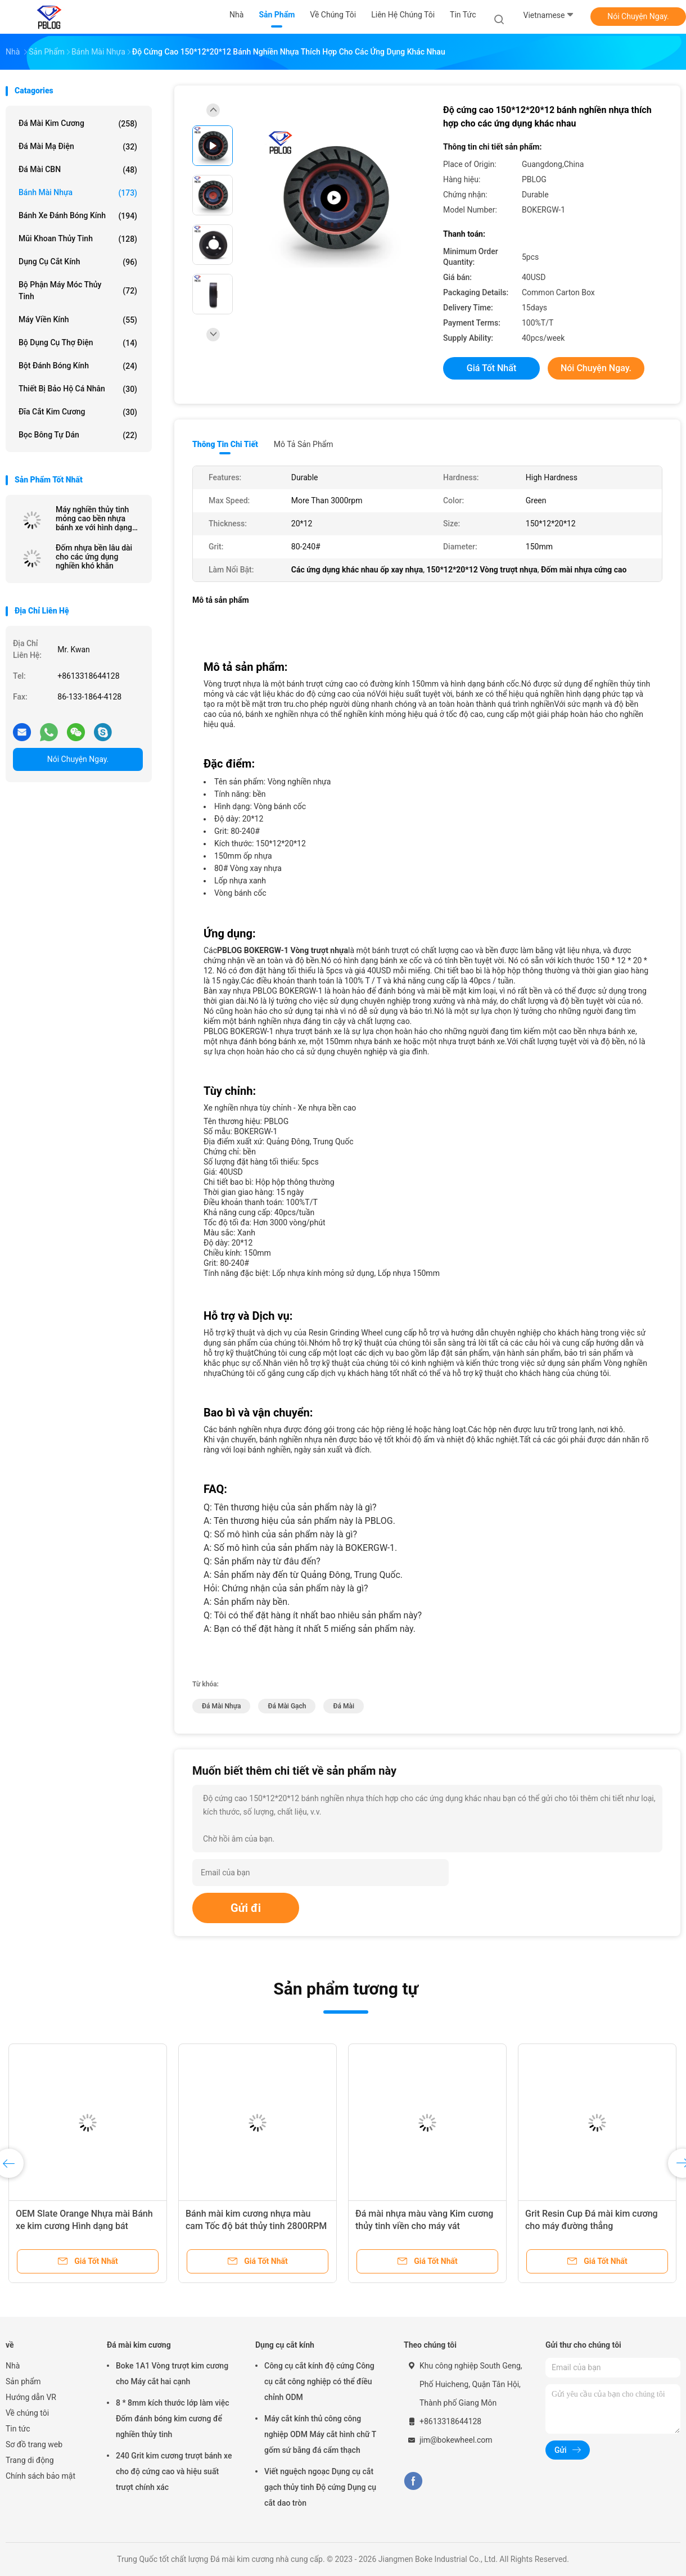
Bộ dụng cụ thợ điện (78, 343)
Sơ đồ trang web (34, 2444)
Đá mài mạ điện (78, 146)
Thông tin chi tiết (225, 444)
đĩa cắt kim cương (78, 412)
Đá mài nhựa (221, 1706)
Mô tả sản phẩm (303, 444)
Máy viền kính (78, 320)
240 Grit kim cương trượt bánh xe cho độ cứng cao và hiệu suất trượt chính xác (174, 2471)
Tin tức (18, 2428)
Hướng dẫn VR (31, 2397)
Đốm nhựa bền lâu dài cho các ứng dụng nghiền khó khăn (94, 556)
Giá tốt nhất (491, 368)
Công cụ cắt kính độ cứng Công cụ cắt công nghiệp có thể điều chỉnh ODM (319, 2381)
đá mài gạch (287, 1706)
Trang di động (30, 2460)
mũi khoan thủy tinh (78, 239)
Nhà (13, 2365)
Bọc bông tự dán (78, 435)
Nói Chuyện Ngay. (638, 16)
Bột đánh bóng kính (78, 366)
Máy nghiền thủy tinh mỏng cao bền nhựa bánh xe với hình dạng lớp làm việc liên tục (94, 518)
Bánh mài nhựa (78, 192)
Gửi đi (246, 1908)
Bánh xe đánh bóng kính (78, 216)
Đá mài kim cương (78, 123)
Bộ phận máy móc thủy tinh (78, 290)
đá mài (343, 1706)
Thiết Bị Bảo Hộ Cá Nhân (78, 389)
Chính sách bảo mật (40, 2475)
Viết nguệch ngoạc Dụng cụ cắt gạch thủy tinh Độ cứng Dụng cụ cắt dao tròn (320, 2487)
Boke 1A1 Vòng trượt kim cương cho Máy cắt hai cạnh (172, 2373)
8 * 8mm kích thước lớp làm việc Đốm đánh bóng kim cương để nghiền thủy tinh (172, 2418)
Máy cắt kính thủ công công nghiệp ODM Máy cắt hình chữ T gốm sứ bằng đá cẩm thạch (320, 2434)
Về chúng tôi (27, 2412)
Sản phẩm (23, 2381)
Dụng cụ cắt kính (78, 262)
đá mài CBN (78, 169)
